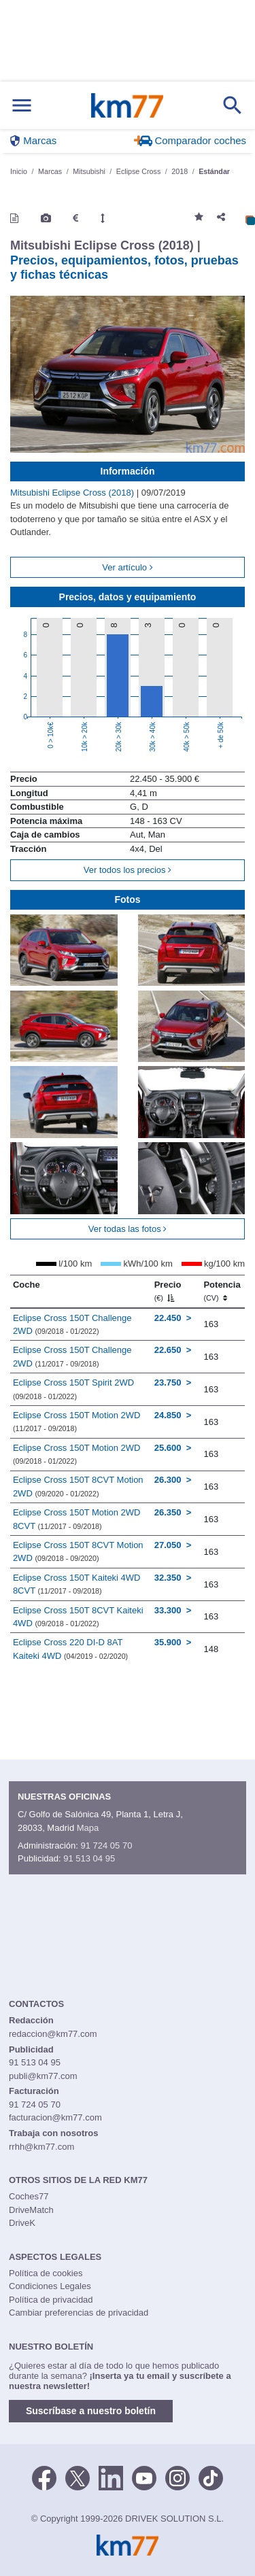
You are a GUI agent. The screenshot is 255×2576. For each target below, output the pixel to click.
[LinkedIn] (111, 2476)
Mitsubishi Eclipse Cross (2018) (73, 492)
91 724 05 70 (106, 1845)
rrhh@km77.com (41, 2147)
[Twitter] (77, 2476)
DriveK (22, 2223)
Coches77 (29, 2196)
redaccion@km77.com (53, 2034)
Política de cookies (45, 2273)
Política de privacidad (51, 2300)
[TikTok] (211, 2476)
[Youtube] (144, 2476)
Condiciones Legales (50, 2286)
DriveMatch (31, 2210)
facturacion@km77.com (55, 2117)
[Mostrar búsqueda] (232, 105)
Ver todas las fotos (127, 1229)
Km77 (127, 105)
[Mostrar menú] (22, 105)
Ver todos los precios (127, 870)
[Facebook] (44, 2476)
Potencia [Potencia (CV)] (221, 1291)
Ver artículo (127, 567)
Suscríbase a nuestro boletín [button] (91, 2410)
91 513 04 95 (89, 1858)
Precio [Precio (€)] (168, 1291)
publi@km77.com (43, 2076)
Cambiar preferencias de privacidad (78, 2312)
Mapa (88, 1828)
